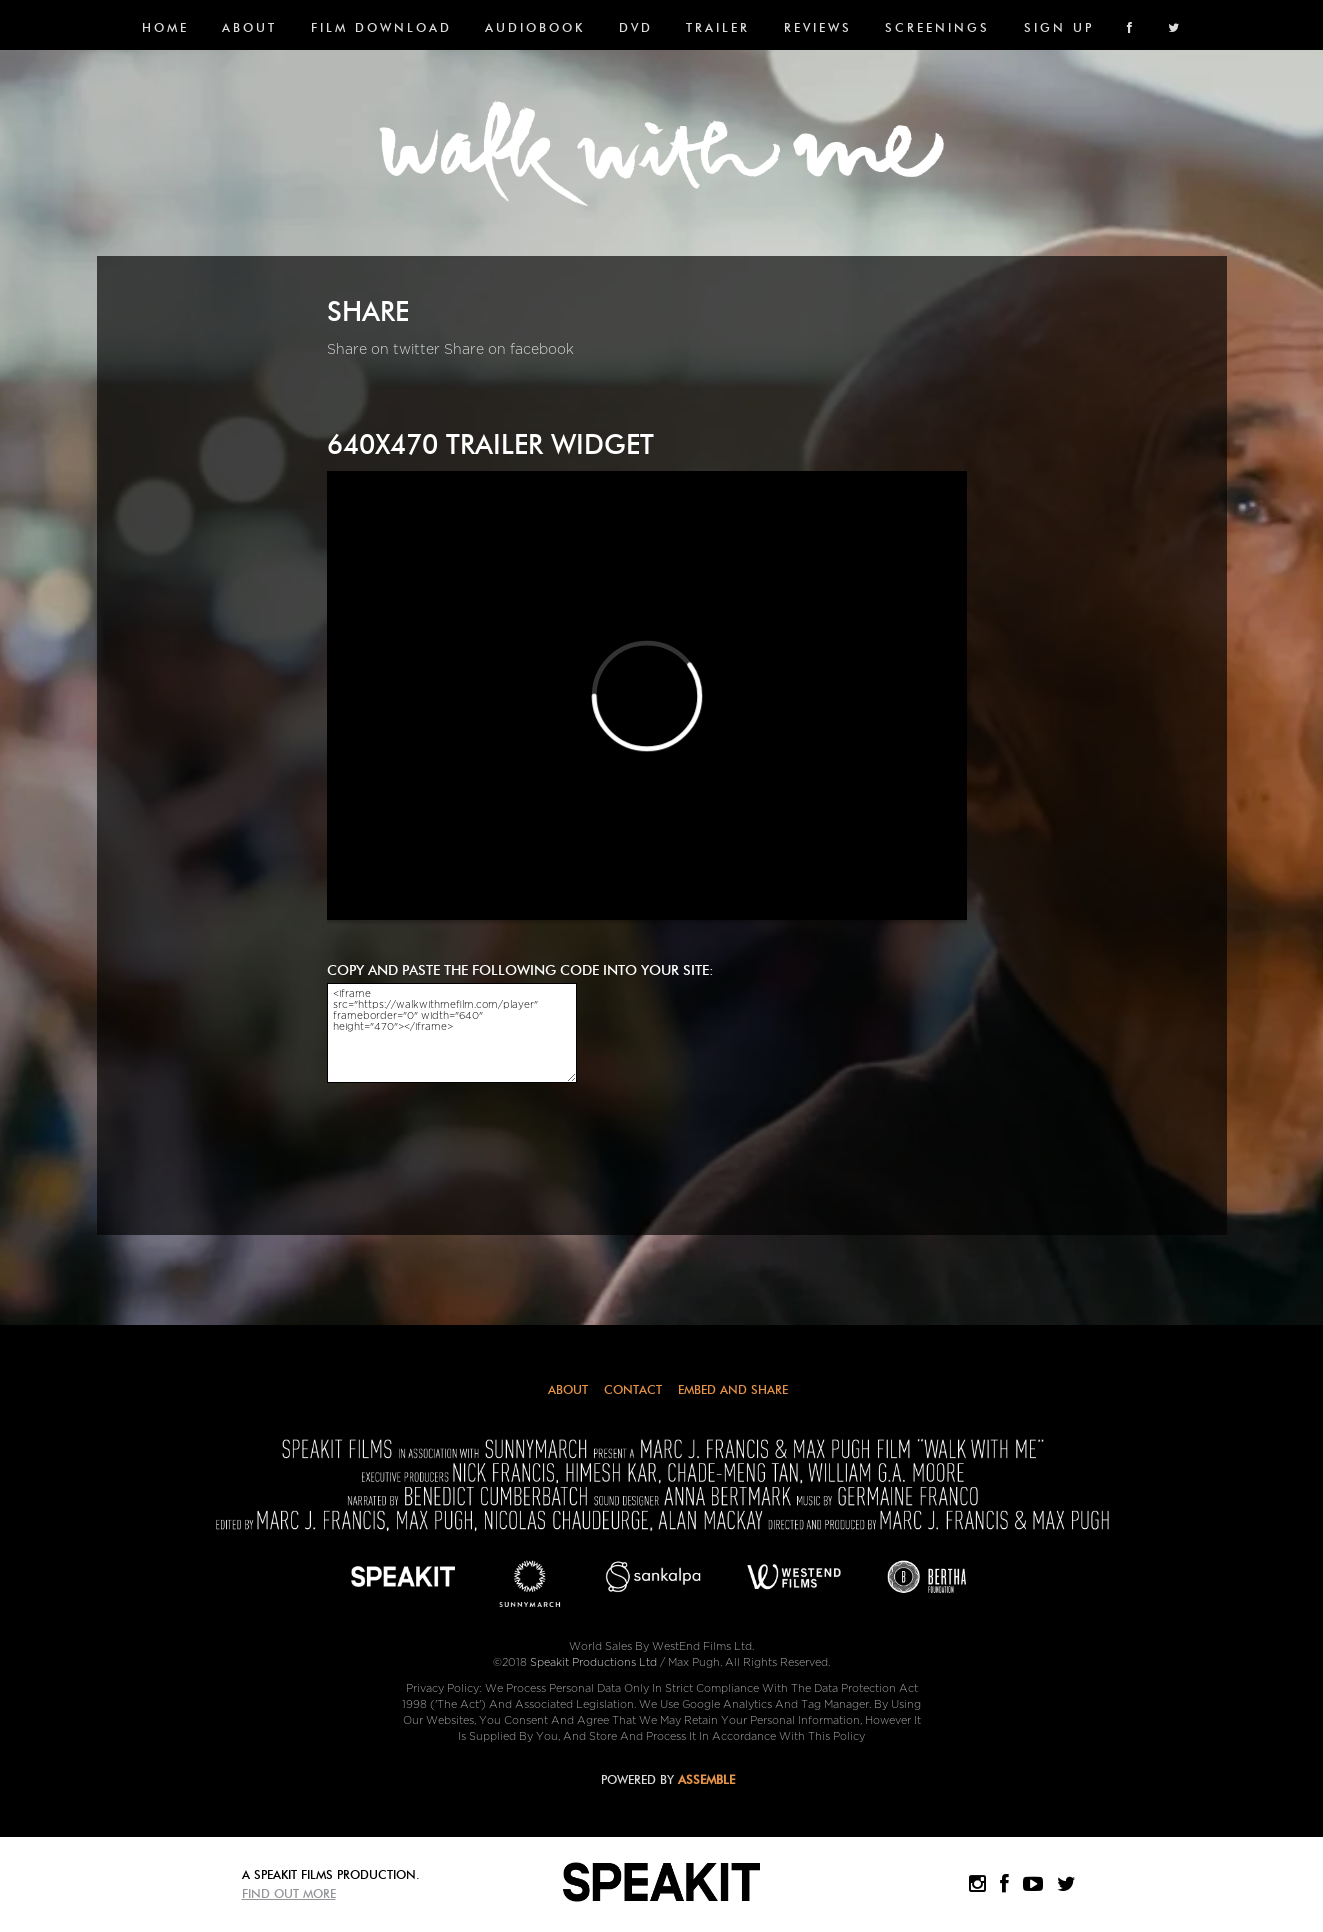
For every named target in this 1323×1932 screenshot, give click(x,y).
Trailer (718, 27)
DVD (636, 27)
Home (165, 27)
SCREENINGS (937, 27)
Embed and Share (733, 1389)
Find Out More (289, 1893)
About (249, 27)
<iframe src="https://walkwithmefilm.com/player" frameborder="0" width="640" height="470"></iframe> (452, 1033)
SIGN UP (1059, 27)
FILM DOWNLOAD (381, 27)
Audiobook (535, 27)
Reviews (818, 27)
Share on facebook (509, 349)
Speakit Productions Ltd (593, 1662)
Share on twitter (383, 349)
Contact (633, 1389)
